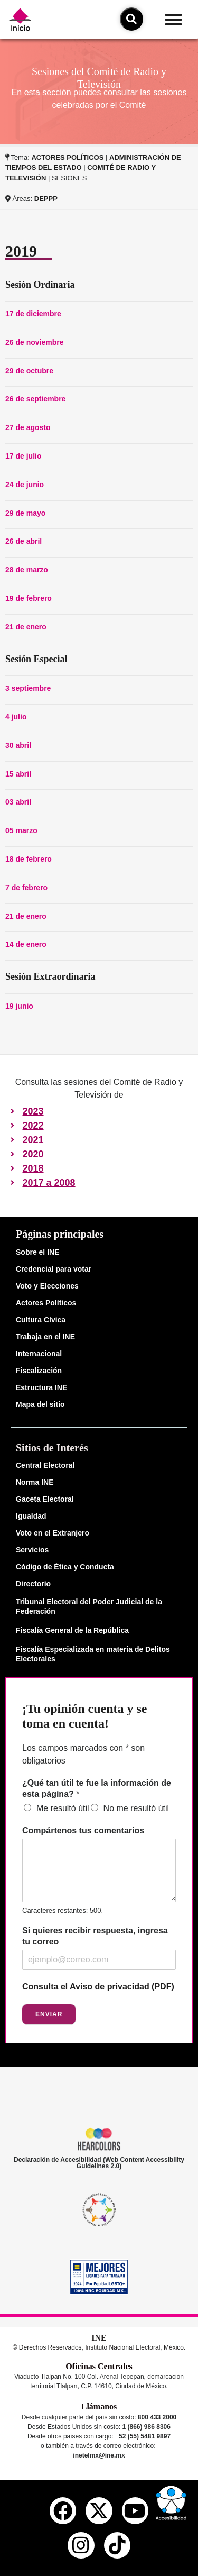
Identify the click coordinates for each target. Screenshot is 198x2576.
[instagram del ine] (81, 2545)
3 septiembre (28, 688)
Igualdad (31, 1516)
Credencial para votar (53, 1269)
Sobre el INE (37, 1252)
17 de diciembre (33, 313)
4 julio (15, 716)
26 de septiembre (35, 399)
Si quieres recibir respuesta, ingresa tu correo (95, 1936)
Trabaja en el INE (45, 1336)
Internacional (39, 1353)
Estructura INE (41, 1387)
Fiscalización (39, 1370)
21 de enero (25, 627)
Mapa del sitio (40, 1404)
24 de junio (24, 484)
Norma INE (35, 1482)
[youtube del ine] (135, 2510)
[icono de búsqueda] (131, 19)
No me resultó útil (136, 1808)
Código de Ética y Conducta (65, 1567)
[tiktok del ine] (117, 2545)
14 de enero (25, 944)
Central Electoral (45, 1465)
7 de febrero (26, 887)
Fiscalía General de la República (72, 1630)
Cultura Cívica (40, 1320)
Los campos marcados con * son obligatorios (83, 1754)
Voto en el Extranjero (52, 1533)
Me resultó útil (62, 1808)
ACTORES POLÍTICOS (67, 157)
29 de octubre (29, 371)
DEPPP (46, 199)
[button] (173, 19)
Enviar (48, 2014)
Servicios (32, 1550)
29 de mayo (25, 513)
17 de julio (23, 456)
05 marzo (21, 830)
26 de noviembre (34, 342)
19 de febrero (28, 598)
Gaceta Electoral (45, 1499)
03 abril (18, 802)
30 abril (18, 745)
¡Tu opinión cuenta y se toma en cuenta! (84, 1716)
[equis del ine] (99, 2510)
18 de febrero (28, 859)
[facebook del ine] (63, 2510)
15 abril (18, 774)
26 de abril (23, 541)
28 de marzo (26, 569)
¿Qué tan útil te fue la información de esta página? (96, 1788)
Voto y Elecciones (47, 1286)
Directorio (33, 1583)
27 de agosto (28, 427)
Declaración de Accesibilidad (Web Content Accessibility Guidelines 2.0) (99, 2163)
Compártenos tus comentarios (83, 1830)
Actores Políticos (46, 1303)
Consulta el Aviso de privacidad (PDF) (98, 1986)
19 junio (19, 1006)
